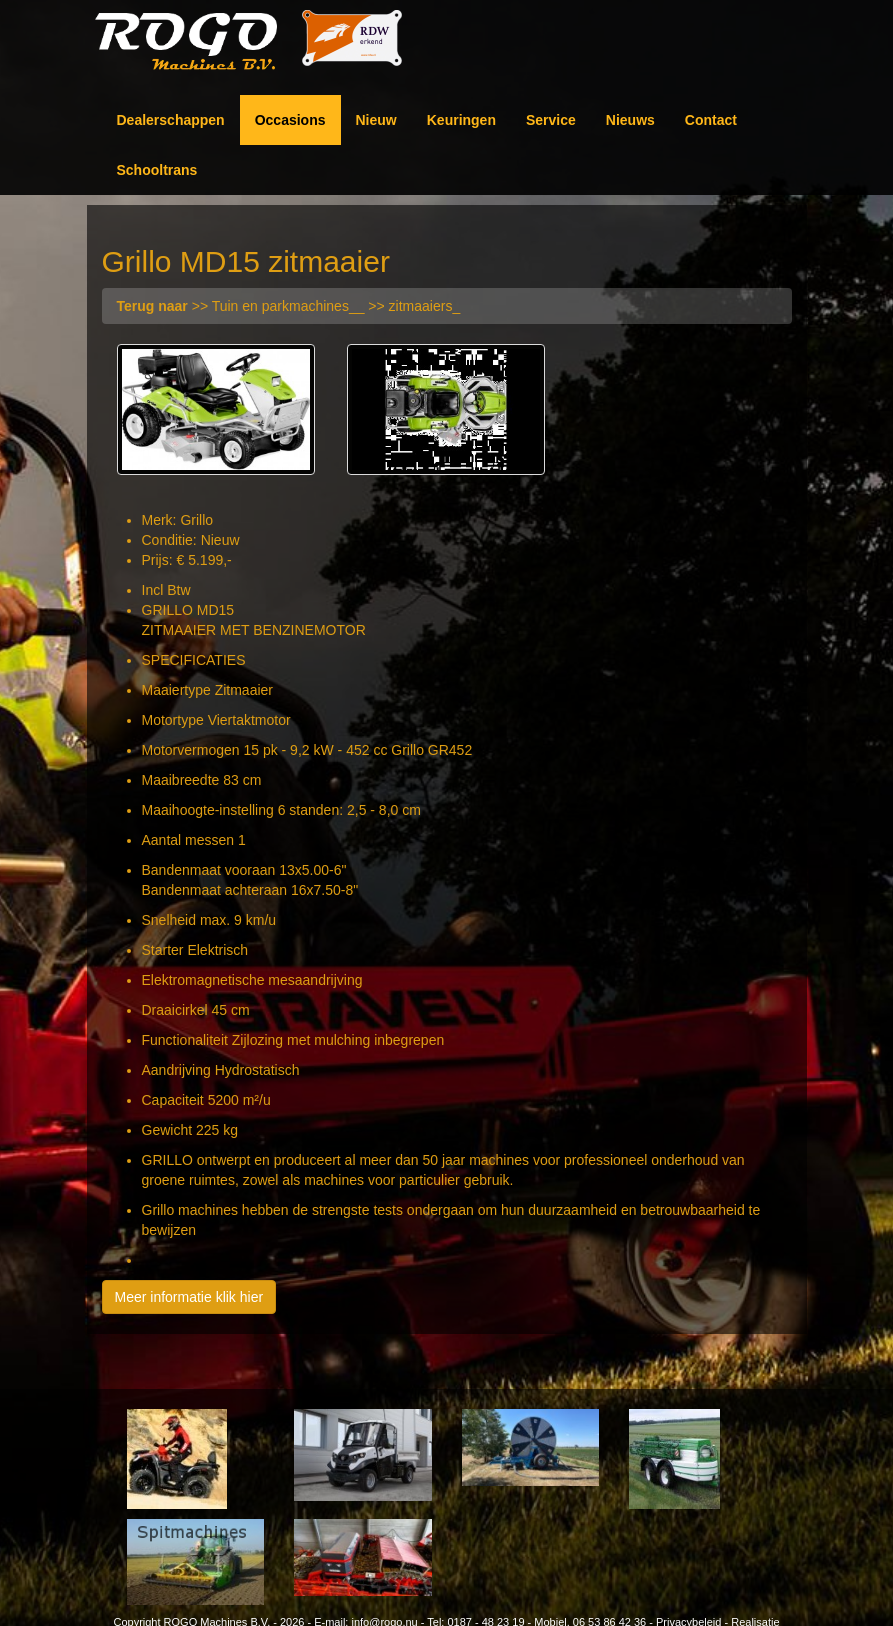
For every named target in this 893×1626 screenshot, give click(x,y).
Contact (711, 120)
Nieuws (630, 120)
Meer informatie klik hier (189, 1297)
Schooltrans (157, 170)
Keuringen (461, 120)
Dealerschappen (171, 120)
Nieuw (376, 120)
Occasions (290, 120)
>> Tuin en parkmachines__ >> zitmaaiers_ (289, 306)
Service (551, 120)
